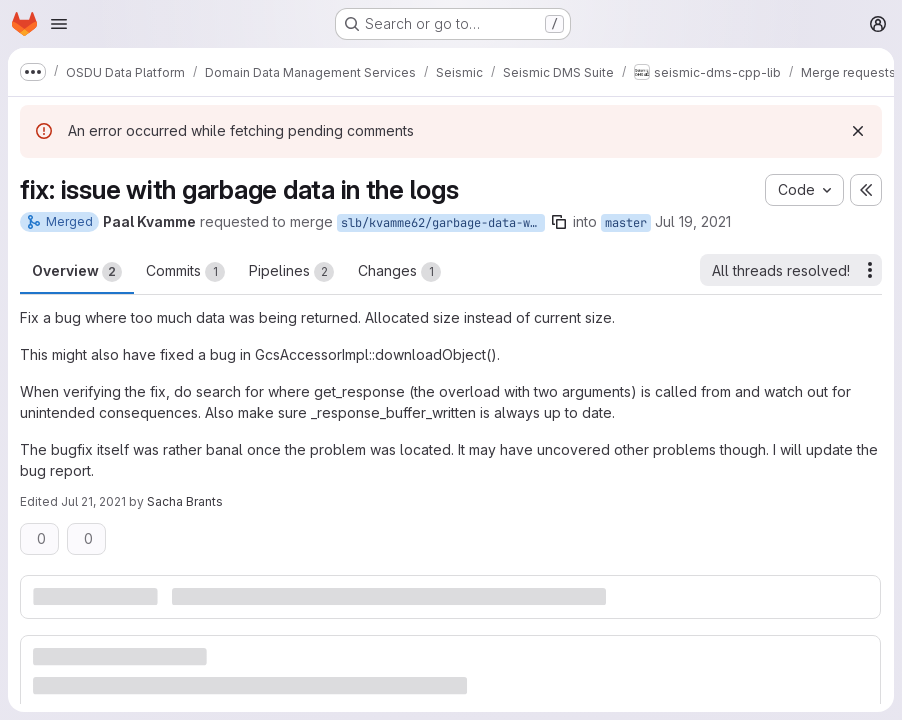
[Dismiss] (858, 131)
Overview (77, 272)
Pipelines (291, 272)
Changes (399, 272)
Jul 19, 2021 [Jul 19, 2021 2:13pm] (693, 221)
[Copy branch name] (559, 222)
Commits (185, 272)
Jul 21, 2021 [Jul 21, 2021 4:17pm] (93, 501)
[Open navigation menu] (59, 24)
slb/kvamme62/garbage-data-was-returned (443, 223)
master (626, 223)
